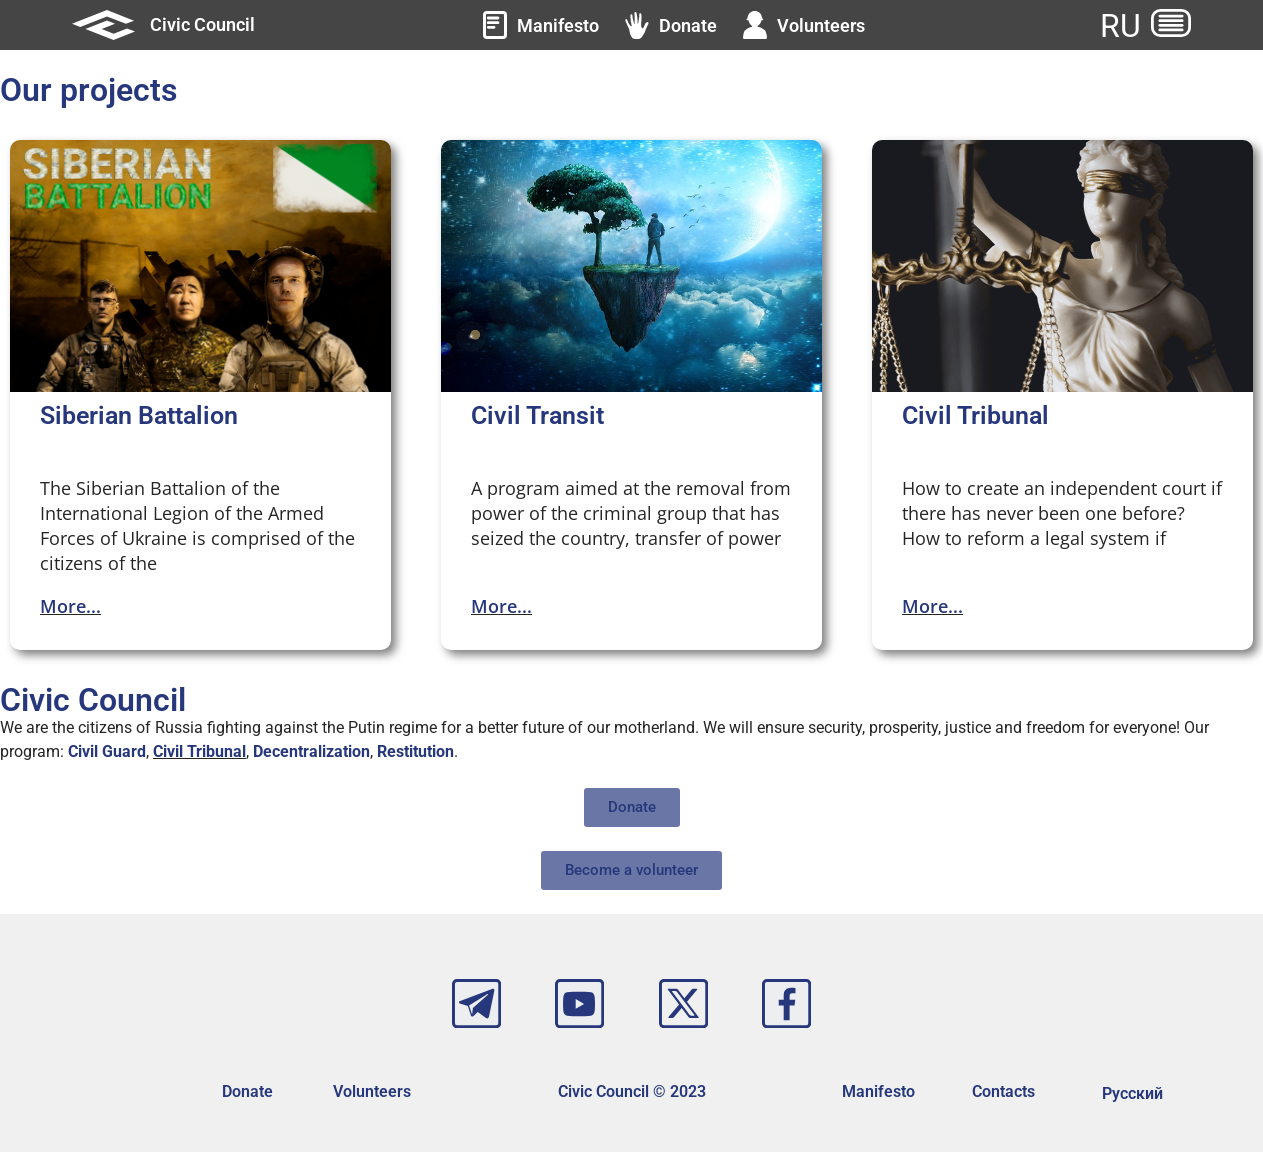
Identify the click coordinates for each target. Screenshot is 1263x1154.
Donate (247, 1093)
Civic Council (202, 24)
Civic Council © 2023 (632, 1093)
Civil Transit (537, 415)
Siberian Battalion (139, 415)
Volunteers (372, 1093)
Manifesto (878, 1093)
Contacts (1003, 1093)
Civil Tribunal (975, 415)
